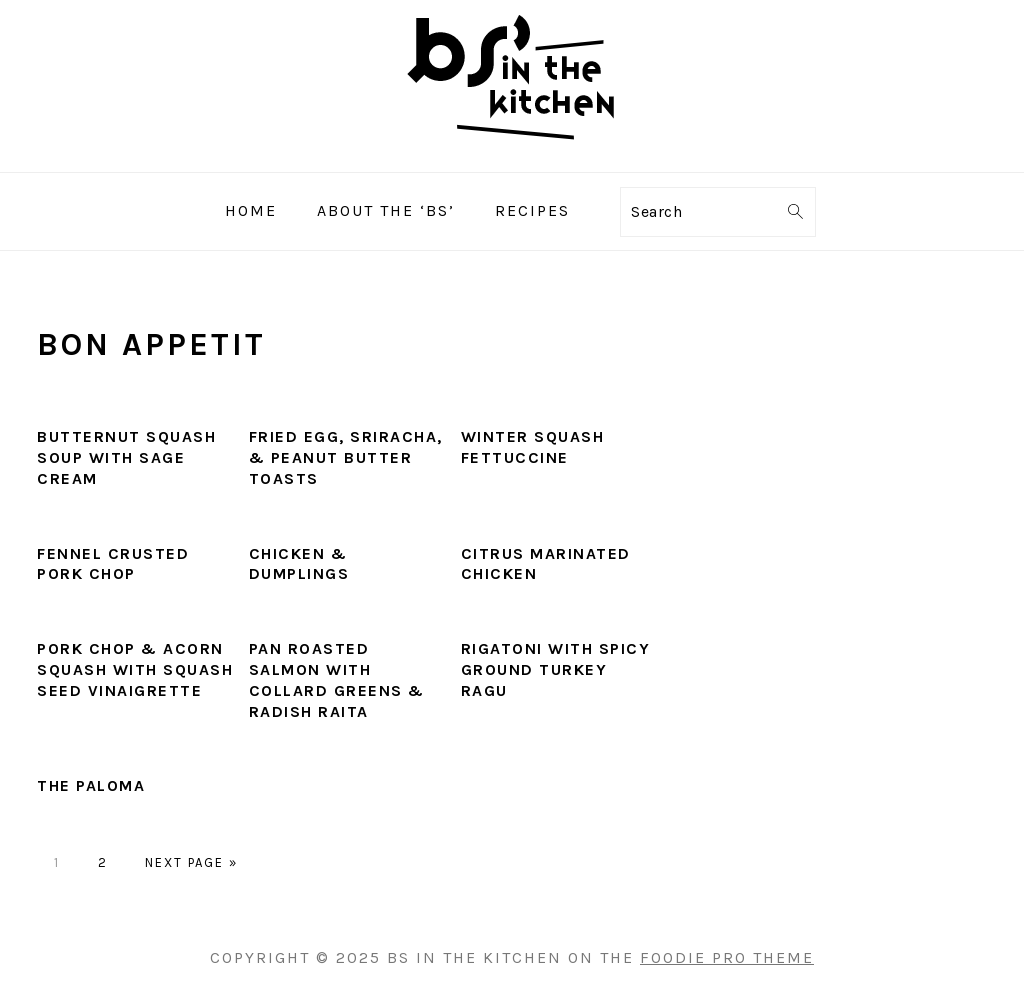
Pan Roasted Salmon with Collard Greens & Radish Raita (337, 679)
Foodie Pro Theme (727, 957)
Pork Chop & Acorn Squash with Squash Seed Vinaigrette (135, 669)
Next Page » (191, 862)
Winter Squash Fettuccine (533, 447)
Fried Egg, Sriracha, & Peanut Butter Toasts (346, 457)
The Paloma (91, 785)
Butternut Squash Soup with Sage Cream (126, 457)
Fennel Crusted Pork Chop (113, 564)
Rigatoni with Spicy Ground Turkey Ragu (556, 669)
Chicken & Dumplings (299, 564)
